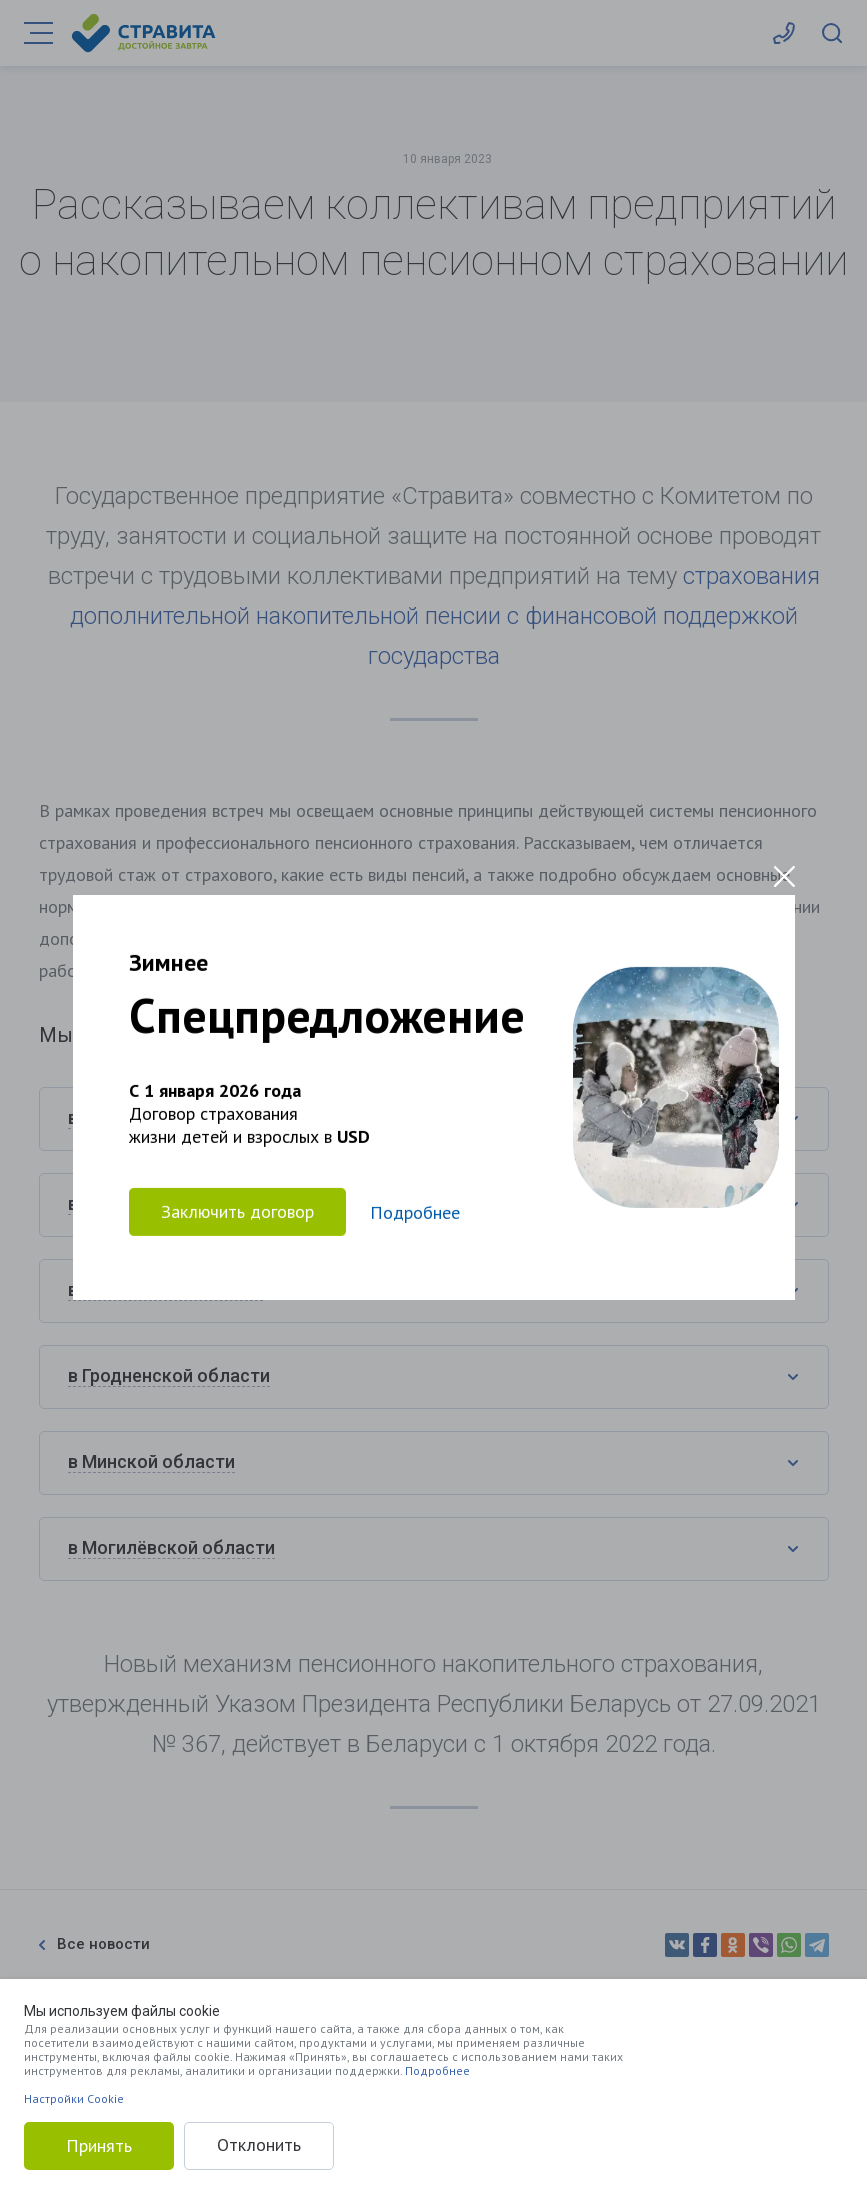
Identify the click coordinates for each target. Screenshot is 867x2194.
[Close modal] (784, 876)
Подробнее (437, 2070)
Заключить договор (237, 1211)
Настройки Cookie (74, 2098)
